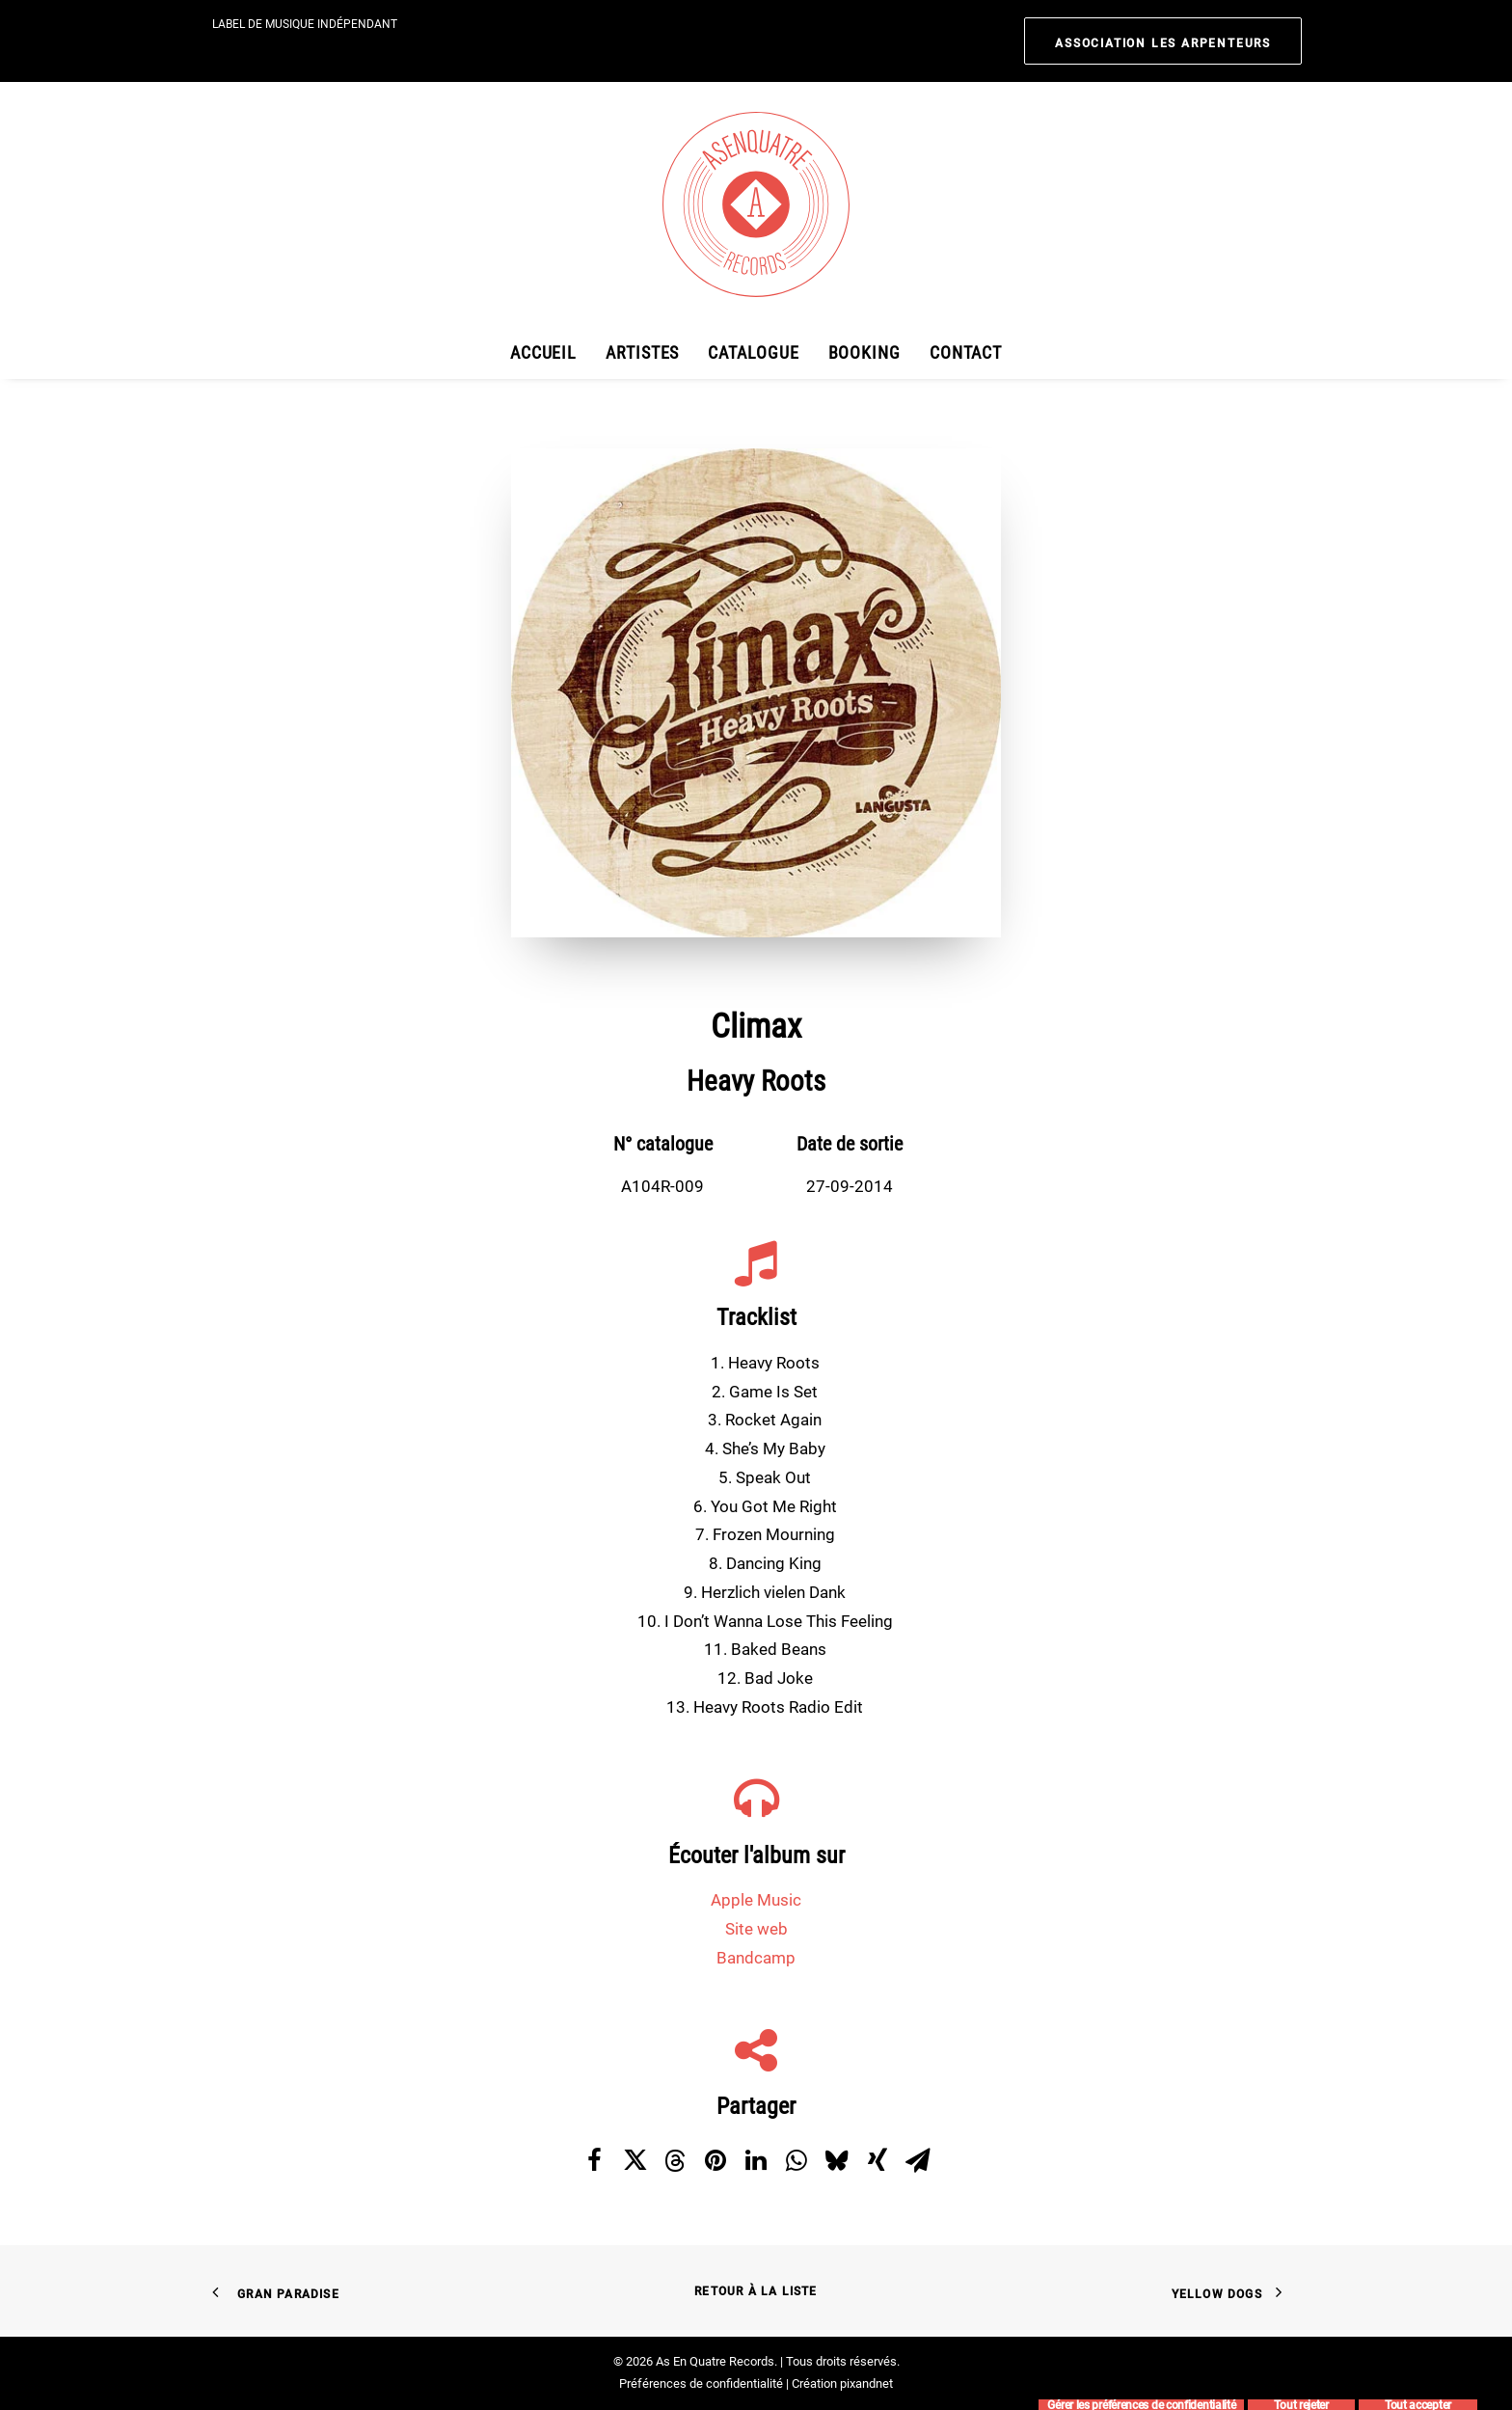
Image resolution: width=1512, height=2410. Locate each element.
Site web (756, 1928)
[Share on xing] (877, 2160)
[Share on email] (918, 2160)
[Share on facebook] (594, 2160)
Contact (966, 352)
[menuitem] (1163, 41)
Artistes (642, 352)
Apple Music (756, 1899)
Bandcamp (756, 1957)
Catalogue (753, 352)
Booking (864, 352)
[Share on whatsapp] (796, 2160)
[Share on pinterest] (715, 2160)
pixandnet (866, 2383)
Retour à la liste (755, 2291)
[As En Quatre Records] (755, 204)
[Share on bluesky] (837, 2160)
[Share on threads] (675, 2161)
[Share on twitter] (634, 2160)
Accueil (543, 352)
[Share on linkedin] (756, 2160)
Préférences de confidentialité (701, 2383)
